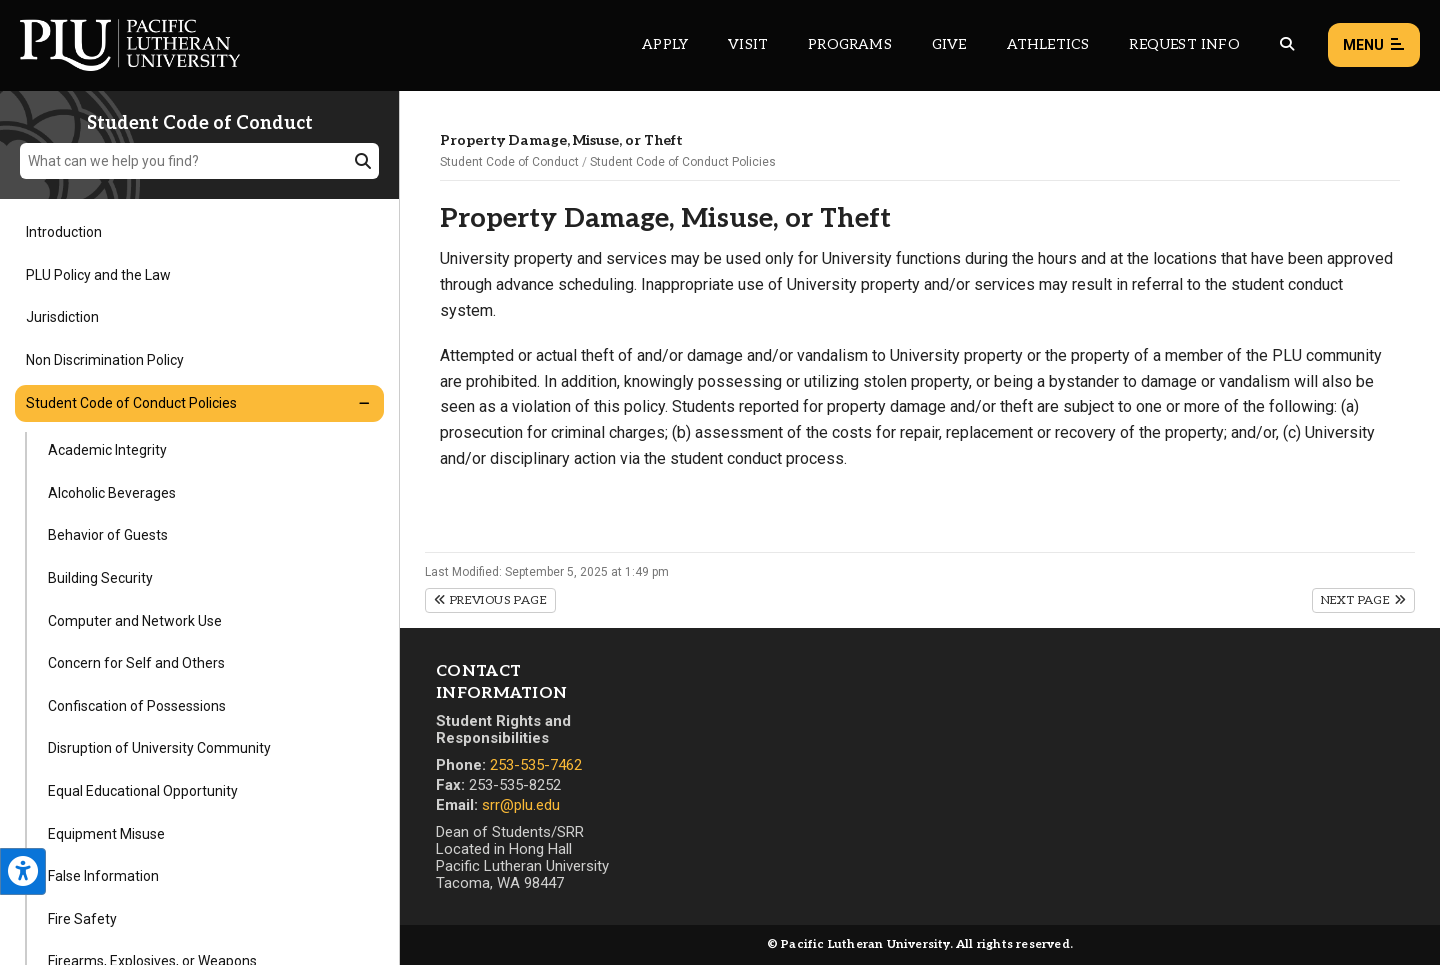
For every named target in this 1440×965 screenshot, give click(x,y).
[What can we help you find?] (199, 161)
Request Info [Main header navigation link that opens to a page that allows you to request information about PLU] (1184, 44)
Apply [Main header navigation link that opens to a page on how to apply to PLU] (665, 44)
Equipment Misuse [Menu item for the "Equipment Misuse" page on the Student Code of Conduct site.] (106, 834)
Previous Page (490, 600)
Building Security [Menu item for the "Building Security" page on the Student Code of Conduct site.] (100, 578)
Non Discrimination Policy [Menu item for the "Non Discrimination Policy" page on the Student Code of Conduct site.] (105, 360)
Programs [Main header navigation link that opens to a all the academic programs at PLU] (850, 44)
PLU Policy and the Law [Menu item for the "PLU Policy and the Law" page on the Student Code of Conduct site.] (98, 275)
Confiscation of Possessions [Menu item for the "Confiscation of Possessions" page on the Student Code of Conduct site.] (137, 706)
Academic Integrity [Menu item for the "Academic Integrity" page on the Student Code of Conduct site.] (107, 450)
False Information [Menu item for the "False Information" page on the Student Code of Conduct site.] (103, 876)
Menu (1374, 45)
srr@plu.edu (521, 805)
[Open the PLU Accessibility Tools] (23, 871)
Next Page (1363, 600)
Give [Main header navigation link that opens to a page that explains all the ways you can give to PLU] (949, 44)
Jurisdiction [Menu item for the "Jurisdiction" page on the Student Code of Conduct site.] (62, 317)
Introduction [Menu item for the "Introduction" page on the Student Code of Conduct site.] (64, 232)
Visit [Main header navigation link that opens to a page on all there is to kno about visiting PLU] (748, 44)
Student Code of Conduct (509, 162)
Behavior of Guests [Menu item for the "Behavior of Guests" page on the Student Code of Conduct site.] (108, 535)
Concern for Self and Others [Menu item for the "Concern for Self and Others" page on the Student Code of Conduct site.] (136, 663)
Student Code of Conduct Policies (683, 162)
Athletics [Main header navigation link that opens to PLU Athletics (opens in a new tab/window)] (1048, 44)
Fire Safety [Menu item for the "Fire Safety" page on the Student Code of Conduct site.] (82, 919)
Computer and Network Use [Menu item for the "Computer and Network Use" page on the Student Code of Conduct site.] (135, 621)
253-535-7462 (536, 765)
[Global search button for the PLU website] (1287, 44)
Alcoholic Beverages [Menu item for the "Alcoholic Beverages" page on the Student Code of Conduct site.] (112, 493)
